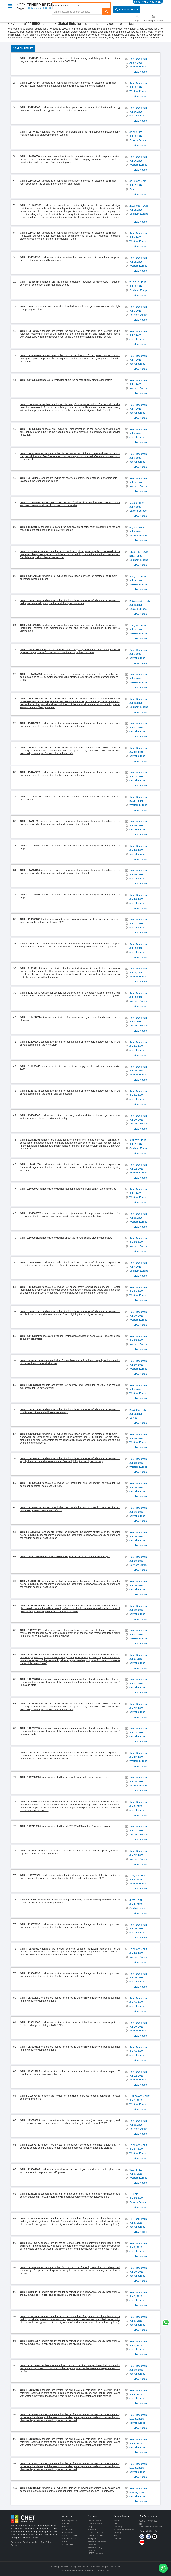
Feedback (67, 2526)
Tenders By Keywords (124, 2529)
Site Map (118, 2538)
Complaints (67, 2529)
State (116, 2520)
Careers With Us (70, 2535)
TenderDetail (104, 2570)
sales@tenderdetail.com (150, 2526)
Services (16, 2542)
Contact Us (67, 2544)
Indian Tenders (95, 2520)
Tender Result (94, 2529)
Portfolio (46, 2542)
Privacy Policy (113, 2566)
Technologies (31, 2542)
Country (117, 2532)
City (115, 2523)
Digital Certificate (96, 2532)
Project (91, 2526)
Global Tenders (95, 2523)
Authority (118, 2526)
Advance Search (126, 9)
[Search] (106, 11)
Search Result (23, 48)
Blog (116, 2535)
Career (14, 2545)
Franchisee (67, 2532)
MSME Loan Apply (97, 2553)
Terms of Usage (97, 2566)
